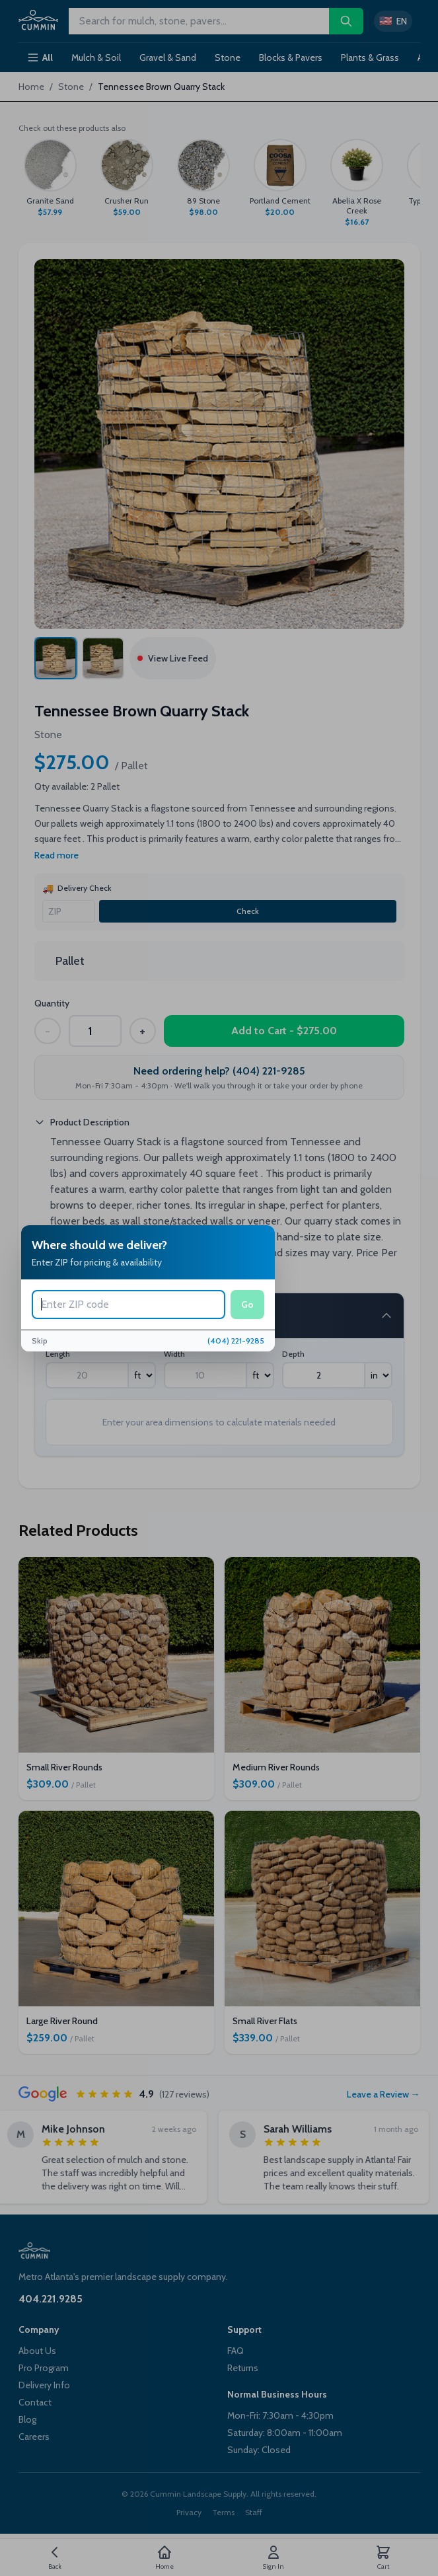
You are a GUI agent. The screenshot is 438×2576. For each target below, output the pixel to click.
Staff (253, 2512)
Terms (223, 2512)
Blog (27, 2419)
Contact (35, 2402)
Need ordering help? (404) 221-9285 (219, 1071)
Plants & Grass (370, 57)
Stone (227, 57)
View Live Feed (172, 658)
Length (58, 1354)
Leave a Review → (383, 2094)
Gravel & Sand (167, 57)
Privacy (188, 2512)
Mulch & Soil (96, 57)
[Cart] (383, 2557)
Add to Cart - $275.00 (284, 1030)
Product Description (81, 1122)
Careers (34, 2437)
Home (31, 87)
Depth (293, 1354)
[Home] (164, 2557)
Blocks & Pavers (290, 57)
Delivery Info (44, 2385)
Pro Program (43, 2368)
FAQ (235, 2351)
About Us (37, 2351)
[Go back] (55, 2557)
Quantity (51, 1003)
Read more (56, 855)
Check (248, 911)
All (39, 57)
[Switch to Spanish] (393, 21)
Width (174, 1354)
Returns (242, 2368)
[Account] (274, 2557)
